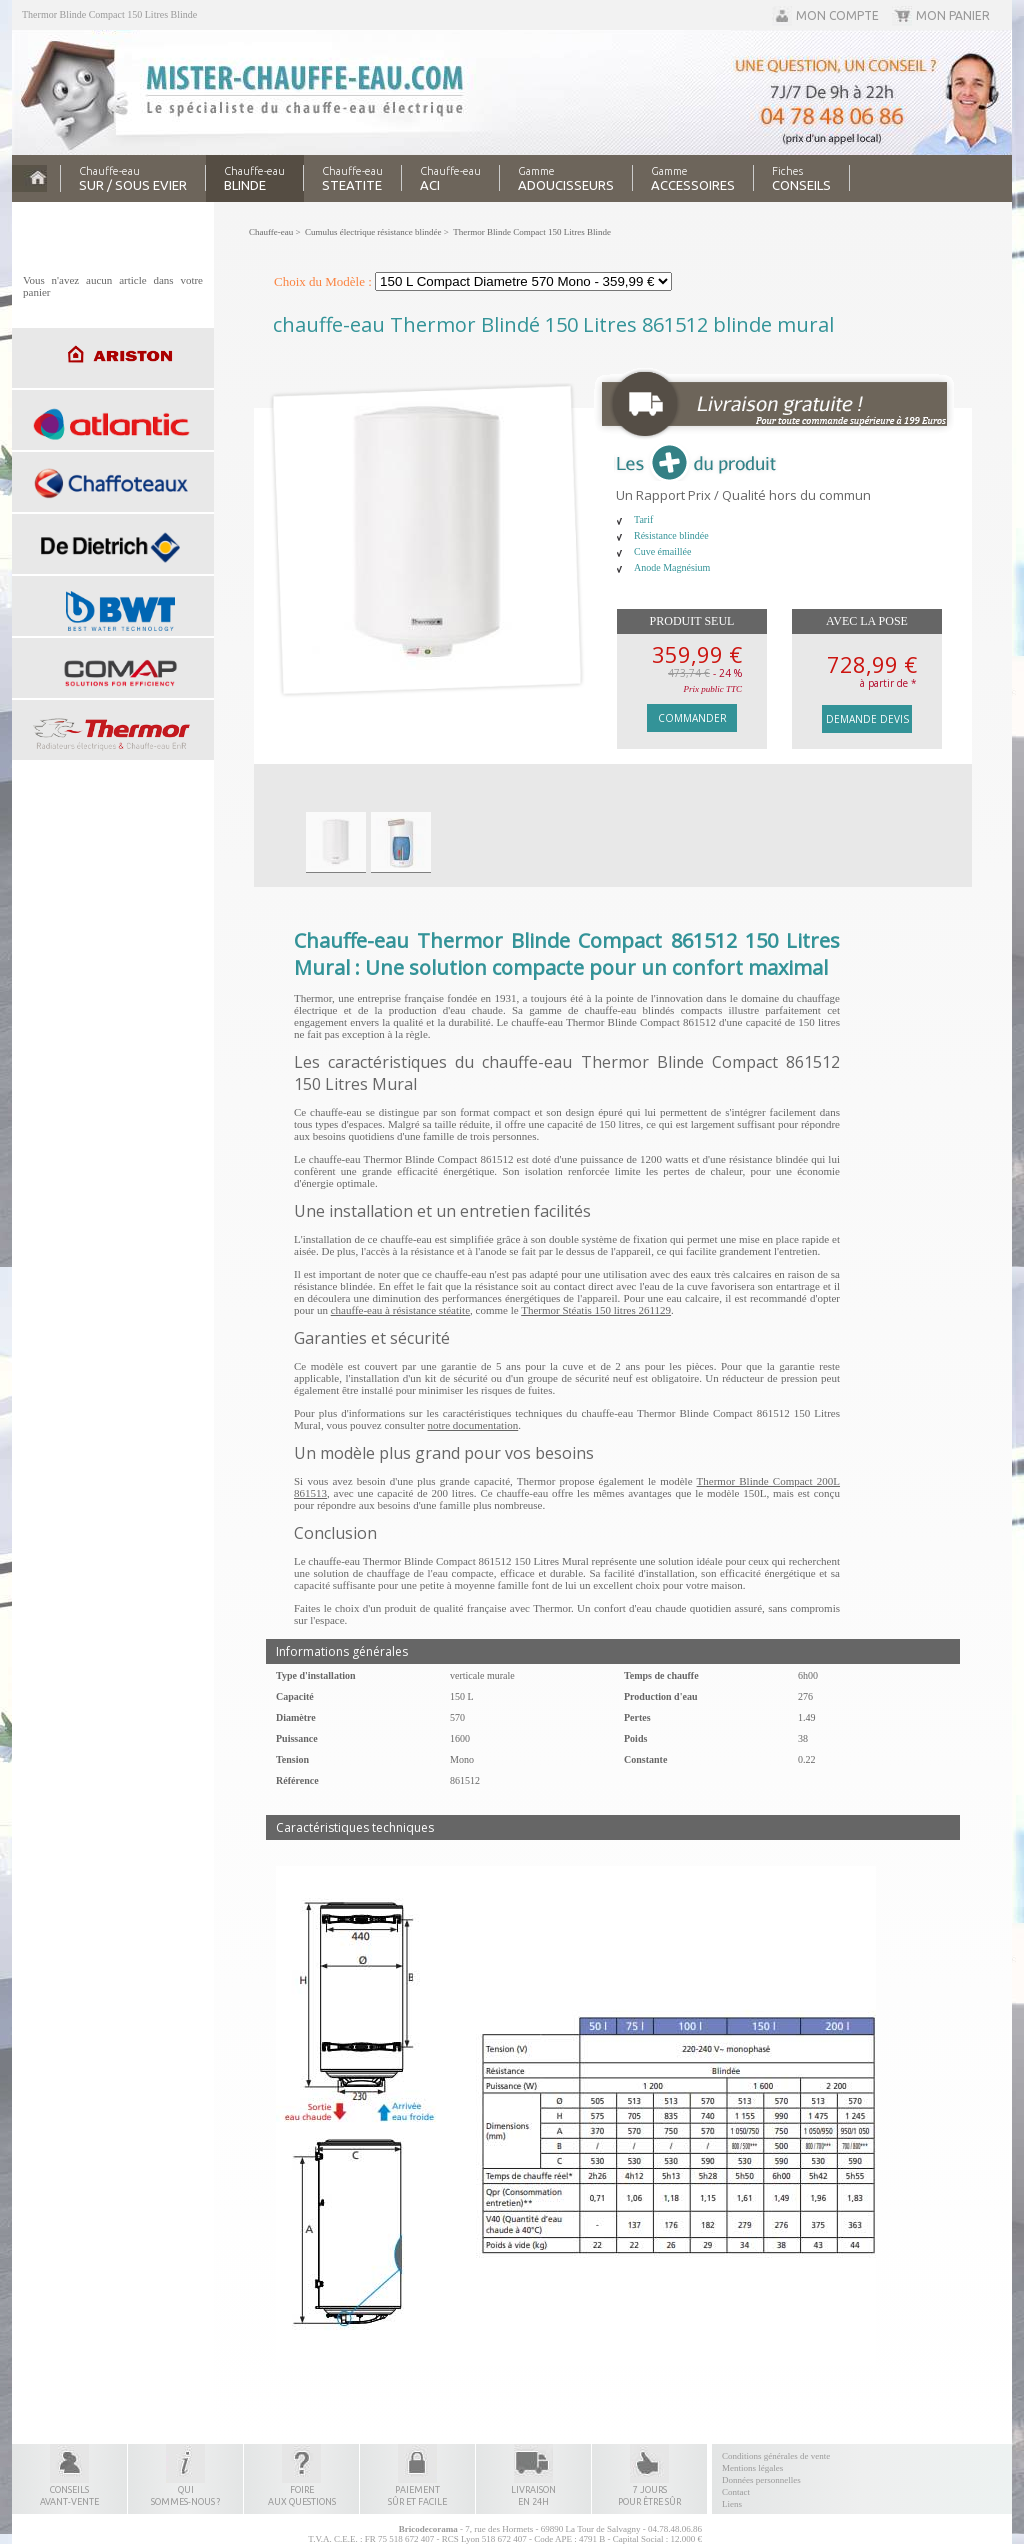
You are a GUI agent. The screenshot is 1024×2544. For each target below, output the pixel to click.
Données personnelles (761, 2480)
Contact (736, 2492)
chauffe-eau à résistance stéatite (400, 1310)
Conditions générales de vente (776, 2456)
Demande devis (867, 719)
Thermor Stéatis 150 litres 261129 (596, 1310)
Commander (692, 718)
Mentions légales (752, 2468)
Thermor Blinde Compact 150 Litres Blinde (109, 14)
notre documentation (473, 1425)
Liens (732, 2504)
